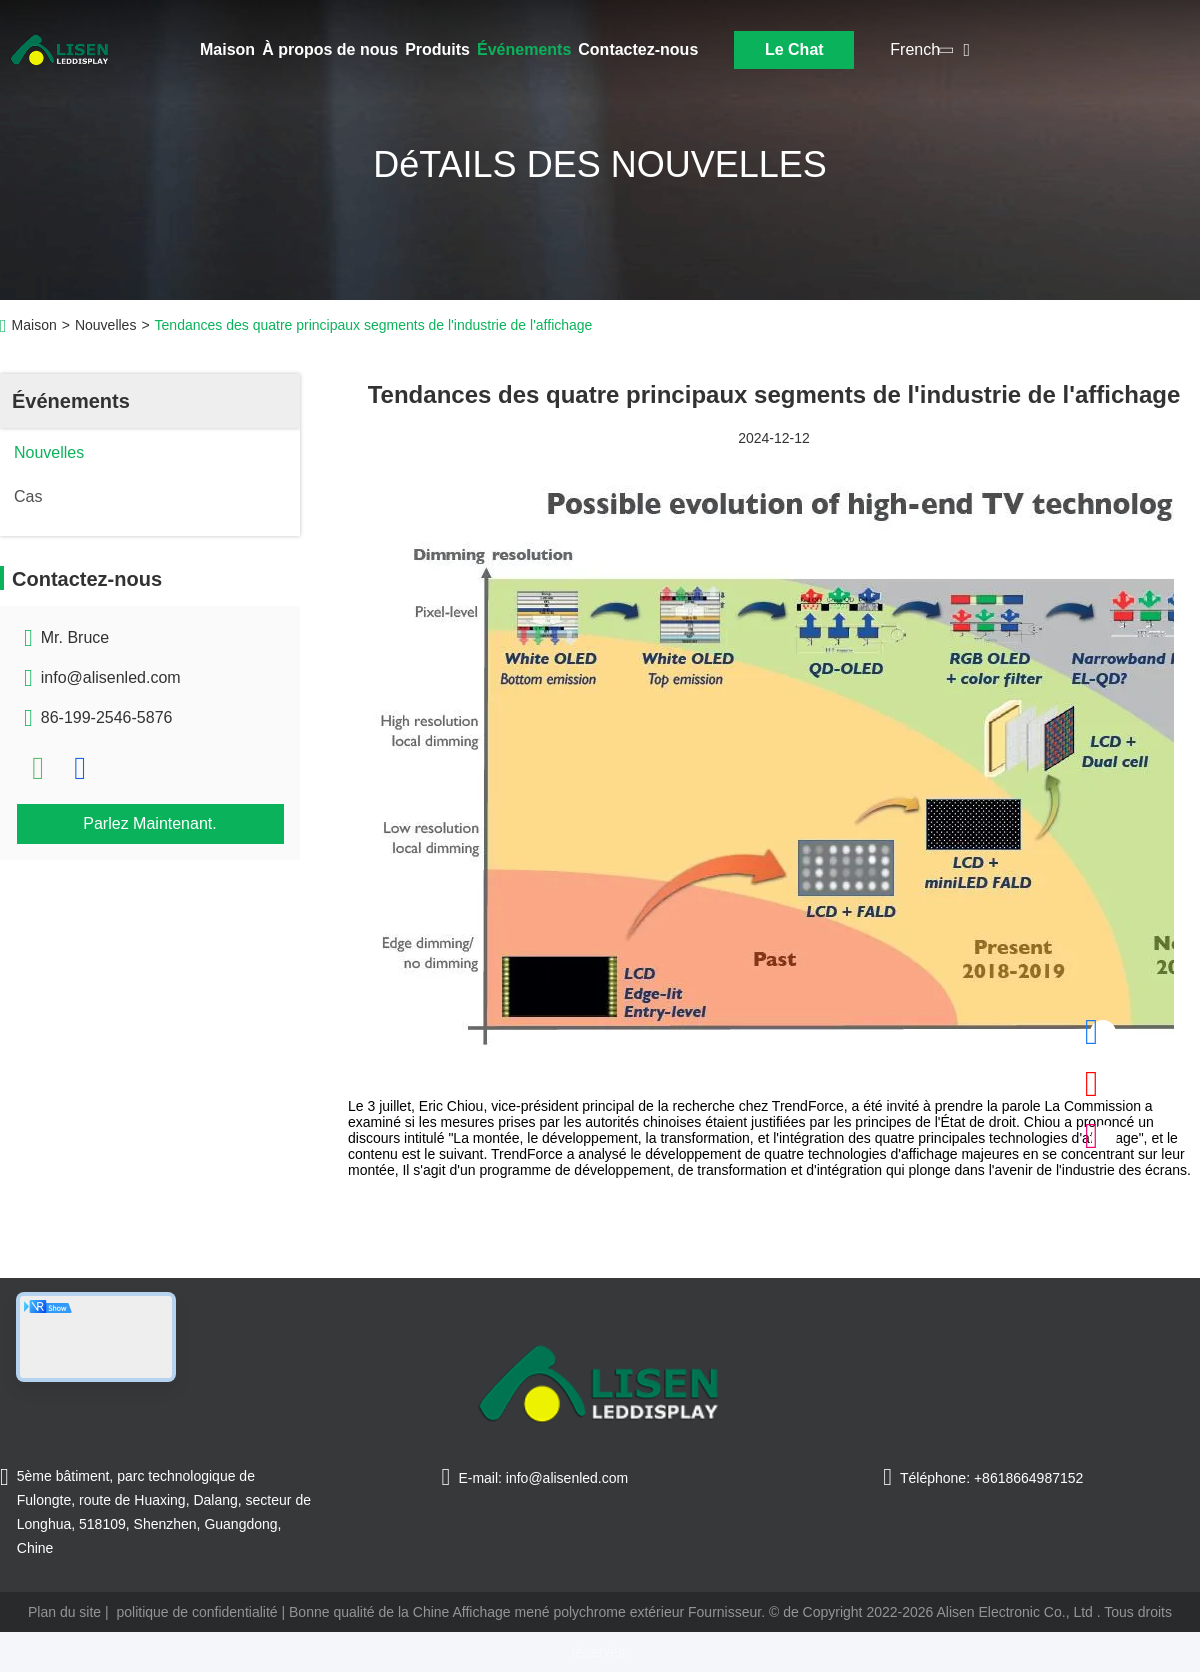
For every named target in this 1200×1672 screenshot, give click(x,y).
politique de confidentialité (196, 1612)
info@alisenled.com (111, 677)
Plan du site (64, 1612)
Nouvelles (105, 325)
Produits (437, 49)
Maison (227, 49)
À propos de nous (330, 49)
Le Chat (794, 49)
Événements (524, 49)
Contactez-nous (638, 49)
